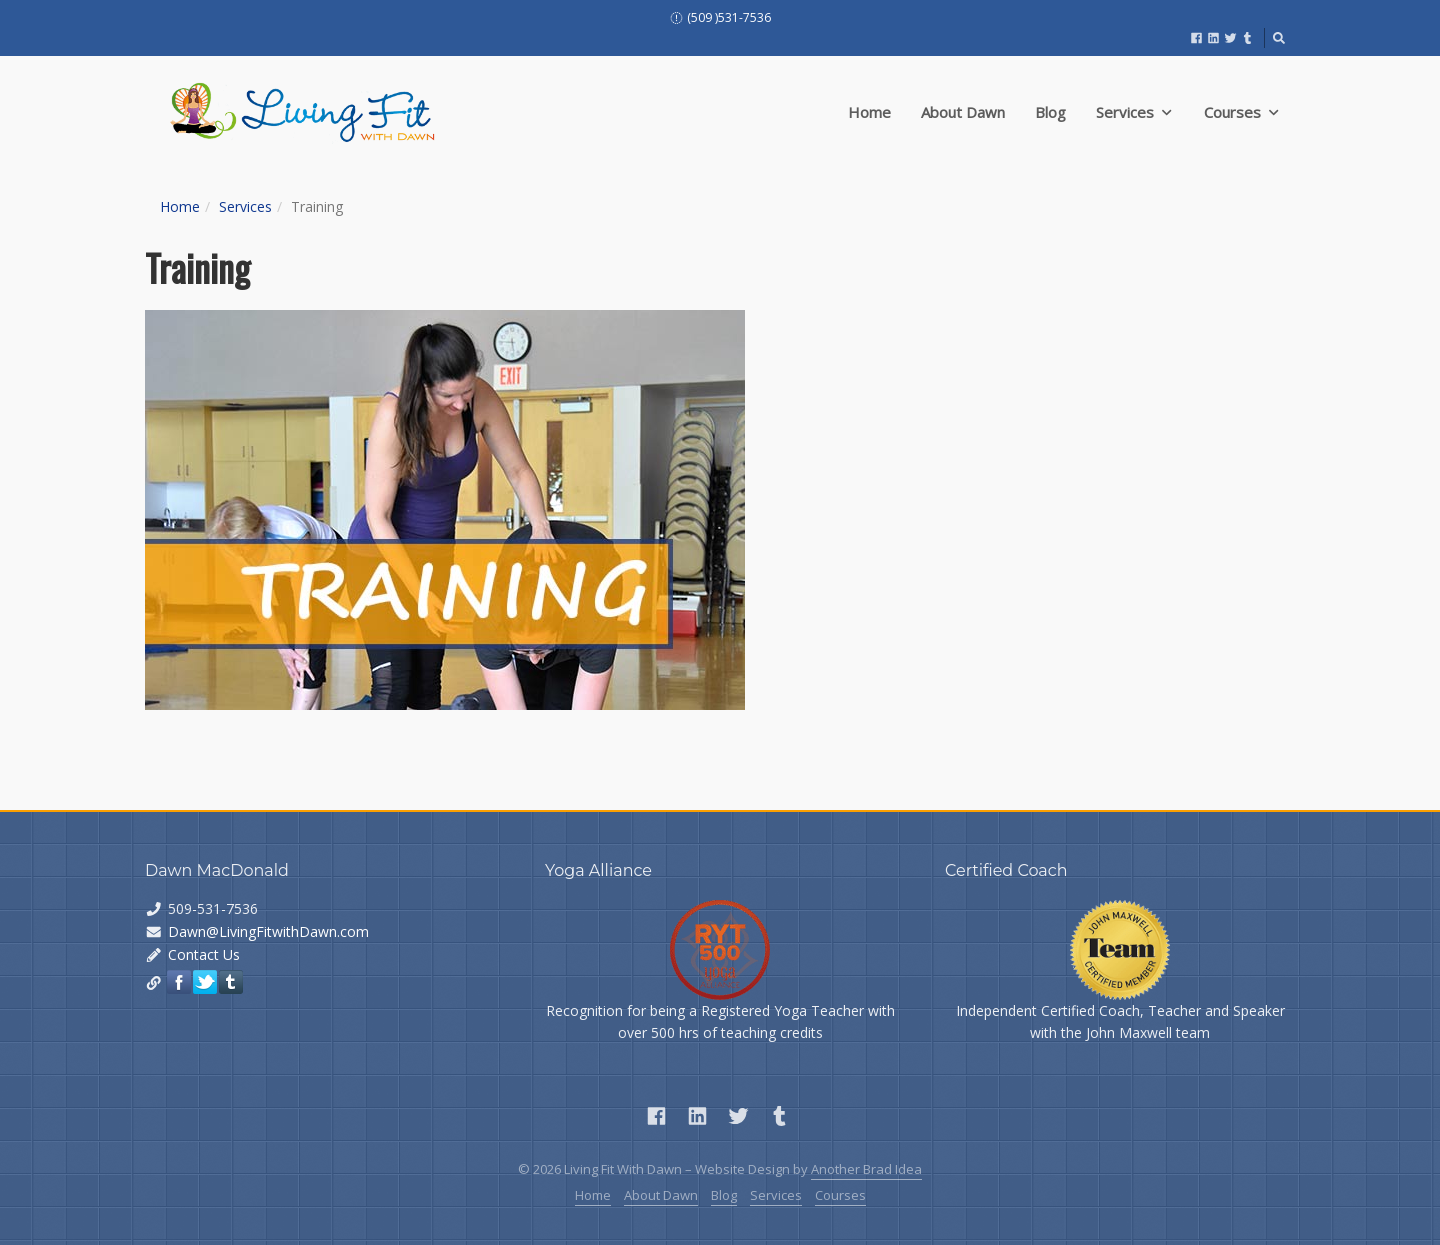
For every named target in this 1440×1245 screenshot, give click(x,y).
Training (197, 267)
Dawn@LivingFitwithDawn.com (268, 931)
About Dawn (963, 112)
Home (869, 112)
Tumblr (231, 982)
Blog (1050, 112)
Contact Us (204, 954)
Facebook (179, 982)
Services (1133, 112)
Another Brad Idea (866, 1169)
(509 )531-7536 (720, 17)
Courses (1241, 112)
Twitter (205, 982)
